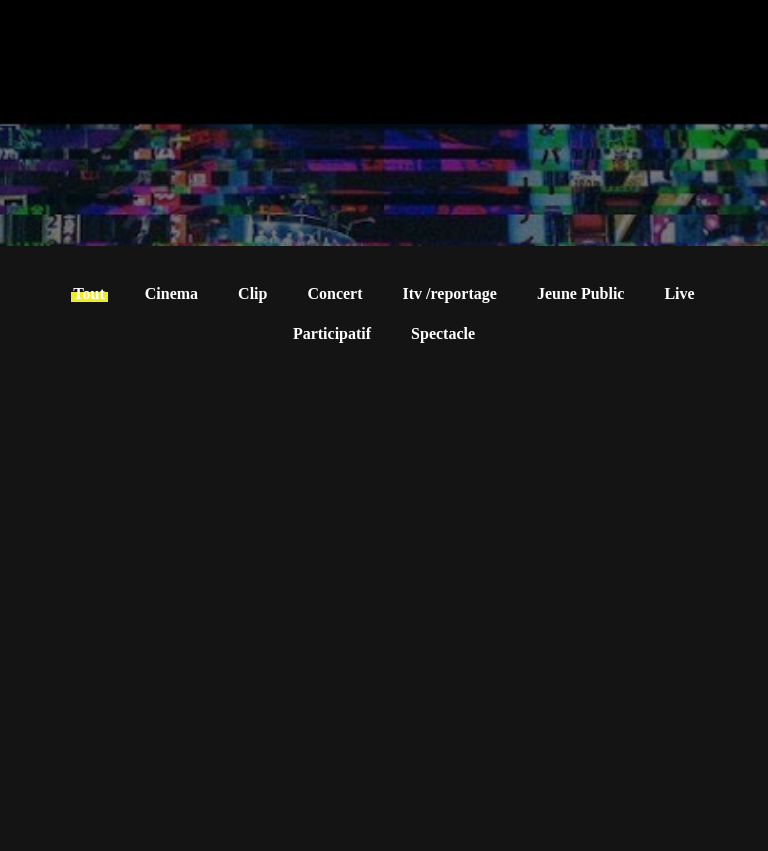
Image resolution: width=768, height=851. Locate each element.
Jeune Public (581, 293)
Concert (334, 293)
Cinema (171, 293)
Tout (88, 293)
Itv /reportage (450, 293)
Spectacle (443, 333)
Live (679, 293)
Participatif (332, 333)
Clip (252, 293)
